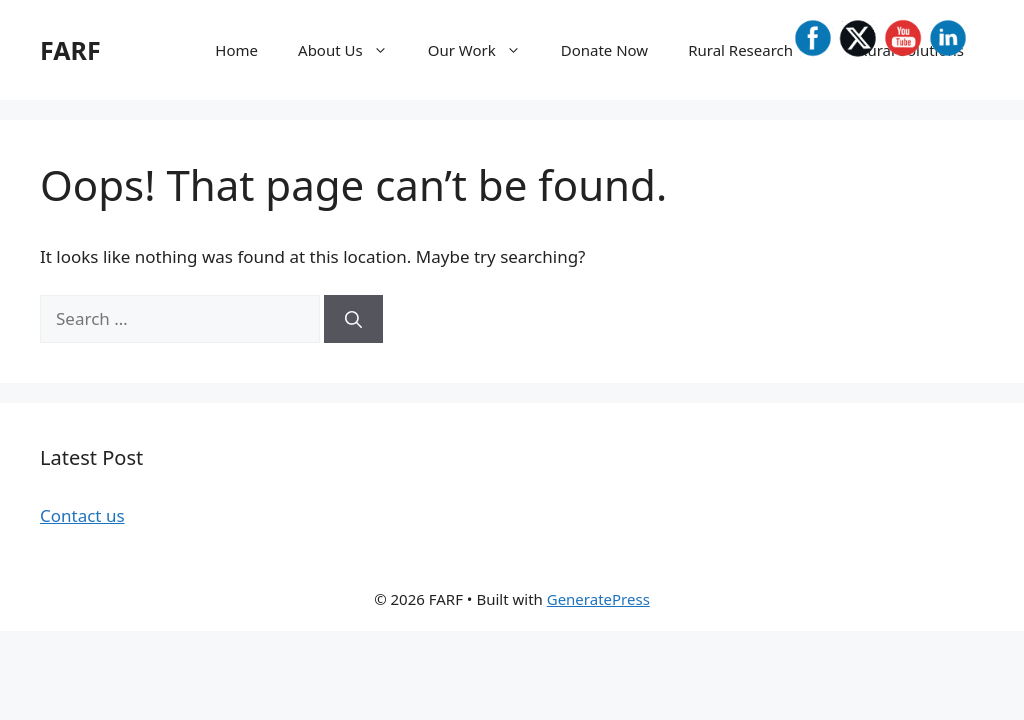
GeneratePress (598, 599)
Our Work (484, 50)
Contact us (82, 515)
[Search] (353, 319)
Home (236, 50)
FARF (70, 50)
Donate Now (604, 50)
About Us (353, 50)
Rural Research (763, 50)
